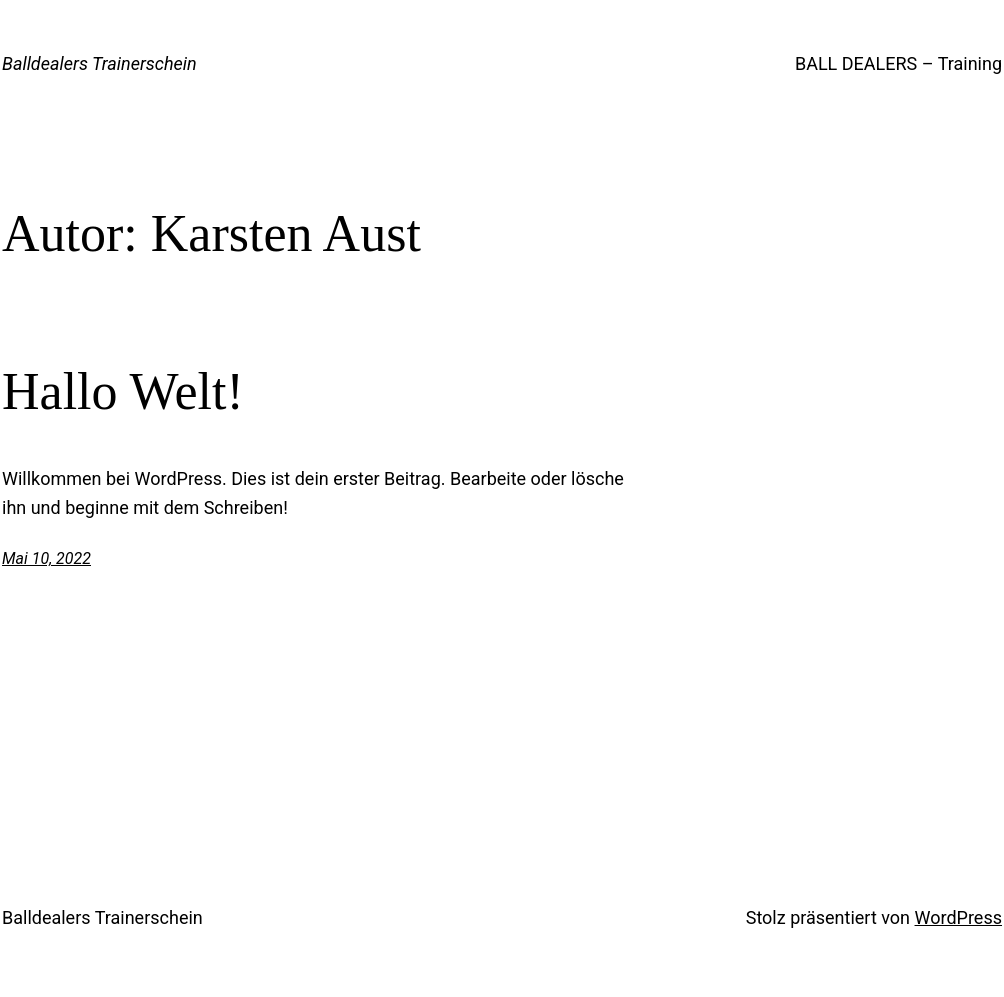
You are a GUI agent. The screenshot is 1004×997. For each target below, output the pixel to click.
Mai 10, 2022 (46, 558)
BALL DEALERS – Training (898, 63)
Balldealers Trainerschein (99, 63)
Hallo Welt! (123, 391)
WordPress (958, 917)
